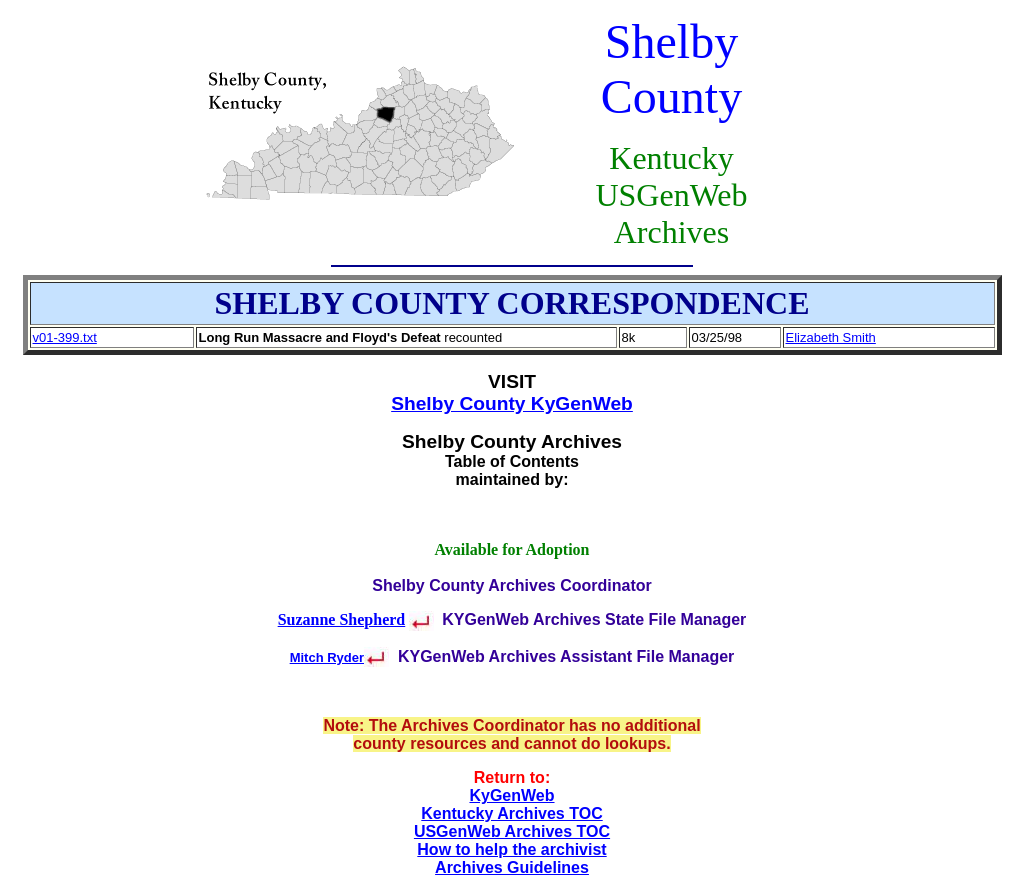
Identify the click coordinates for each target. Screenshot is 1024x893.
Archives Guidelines (512, 867)
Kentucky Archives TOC (511, 813)
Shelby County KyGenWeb (512, 403)
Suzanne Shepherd (342, 619)
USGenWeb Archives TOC (512, 831)
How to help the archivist (511, 849)
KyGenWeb (511, 795)
